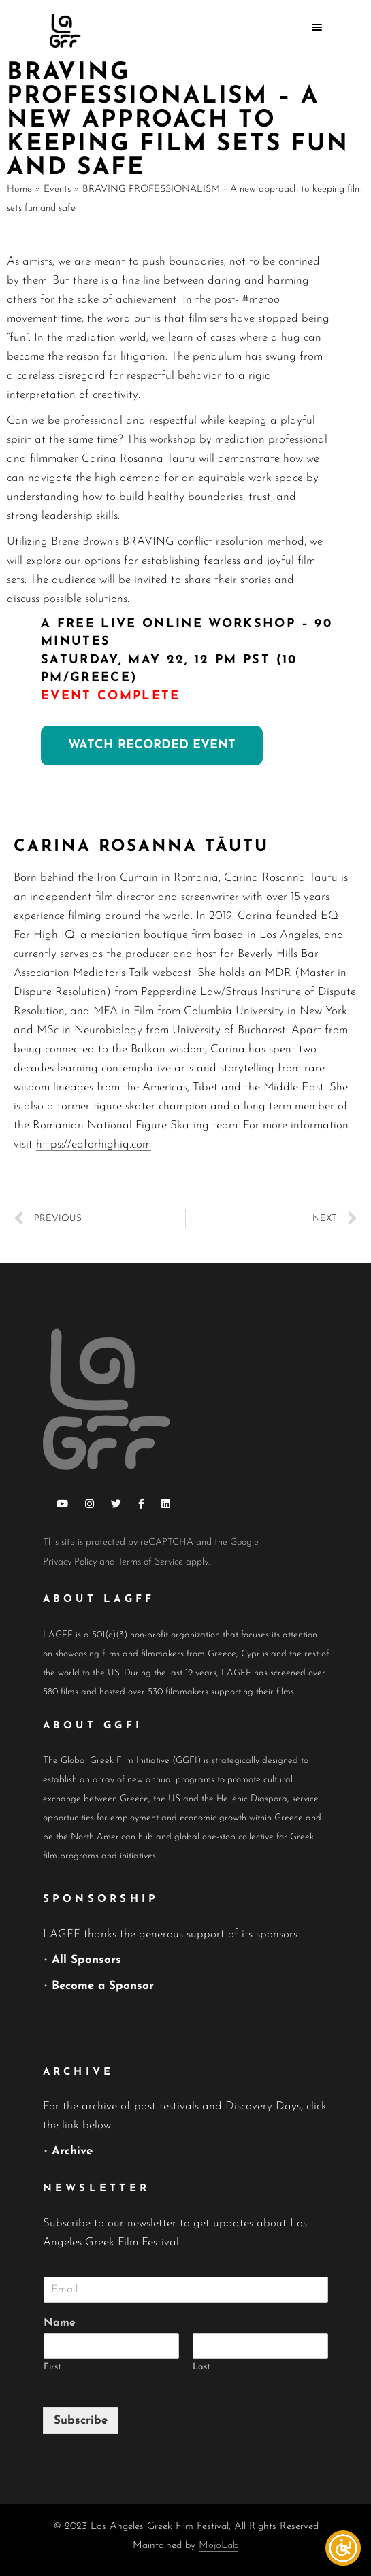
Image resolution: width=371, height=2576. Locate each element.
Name (60, 2323)
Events (57, 189)
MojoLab (218, 2546)
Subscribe (81, 2420)
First (52, 2366)
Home (19, 189)
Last (201, 2366)
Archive (72, 2151)
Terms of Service (150, 1562)
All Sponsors (86, 1960)
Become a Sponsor (103, 1986)
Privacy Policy (70, 1562)
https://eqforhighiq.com (93, 1144)
